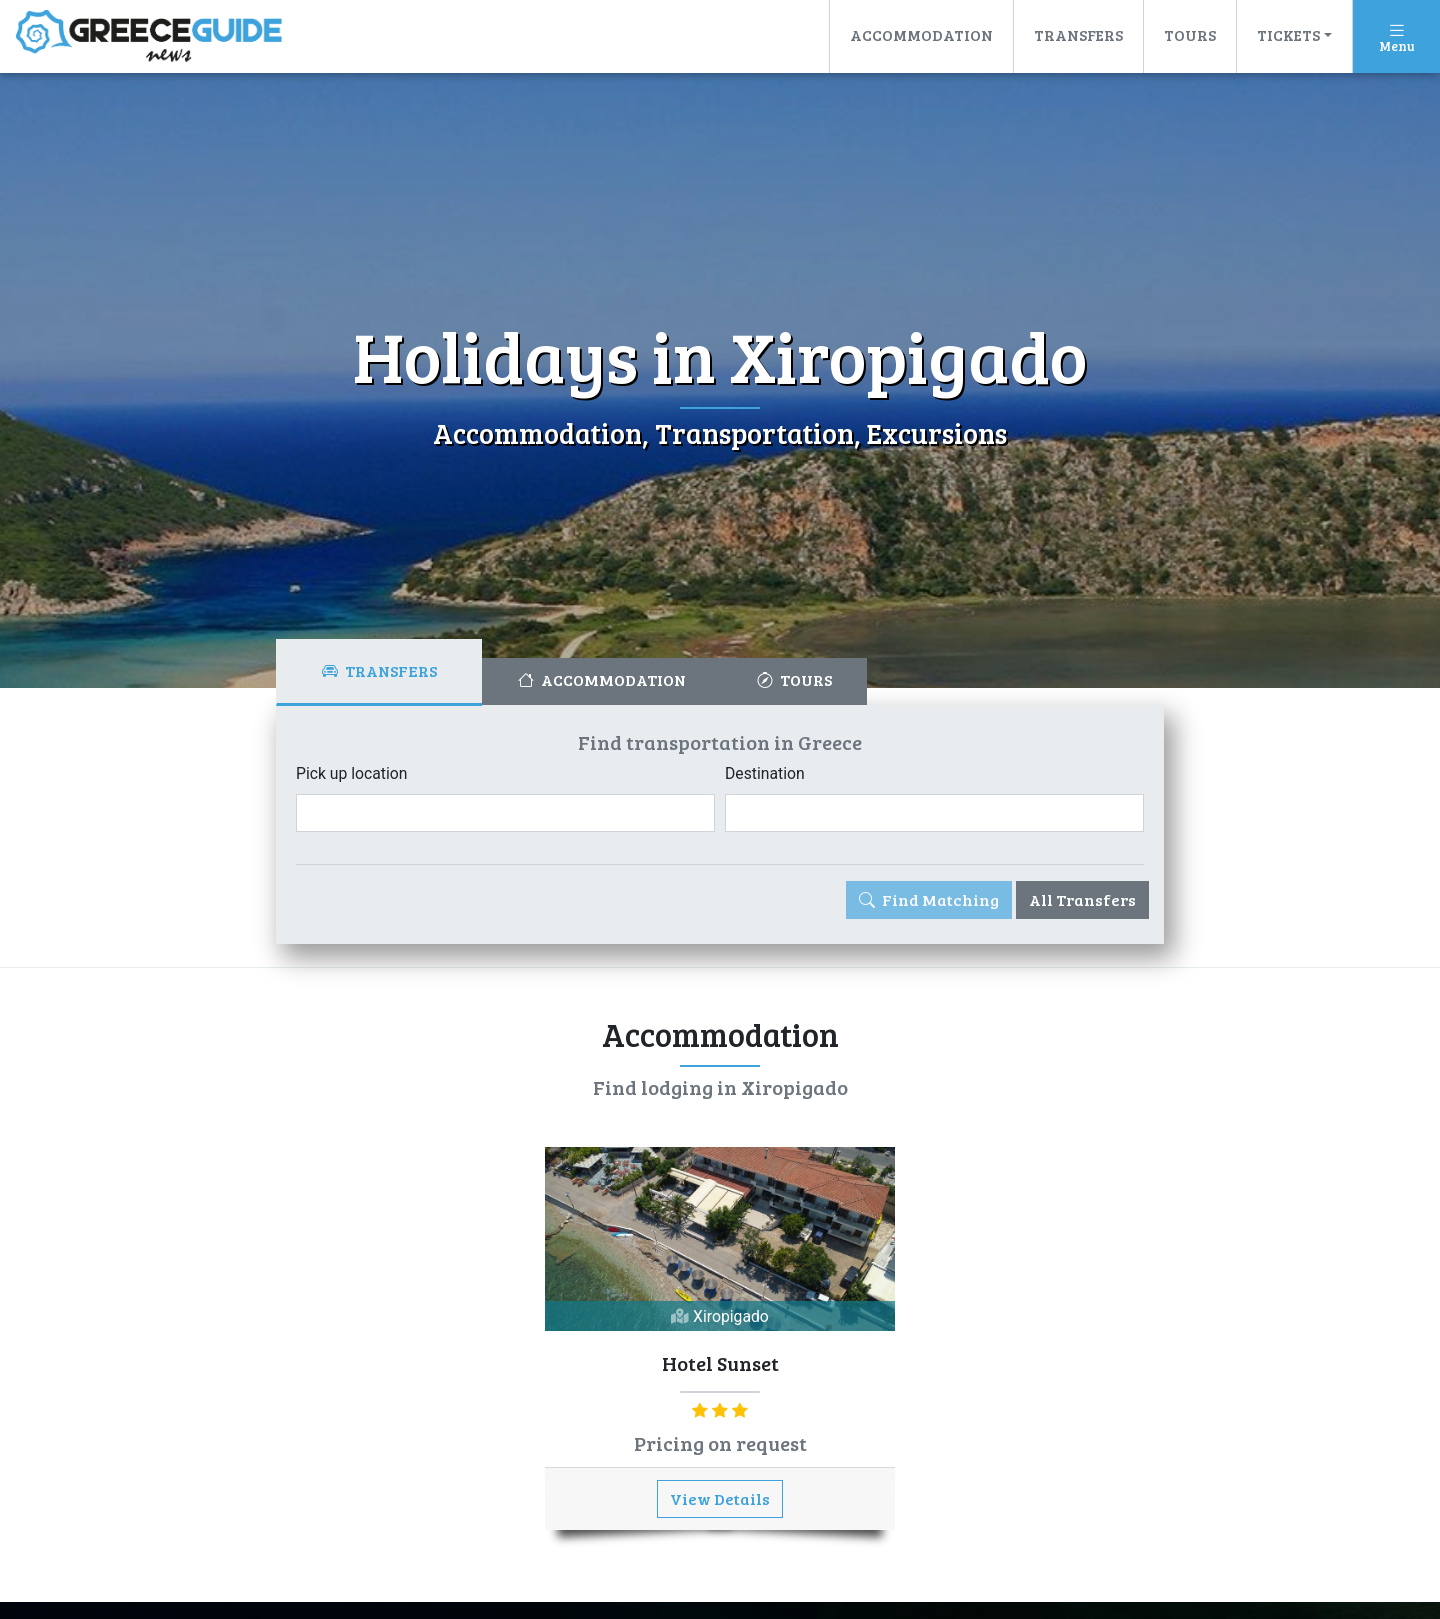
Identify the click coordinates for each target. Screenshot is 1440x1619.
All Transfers (1082, 899)
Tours (1190, 34)
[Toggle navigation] (1396, 36)
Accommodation (921, 34)
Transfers (1078, 34)
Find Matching (929, 899)
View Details (720, 1499)
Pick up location (352, 773)
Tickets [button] (1288, 34)
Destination (765, 773)
